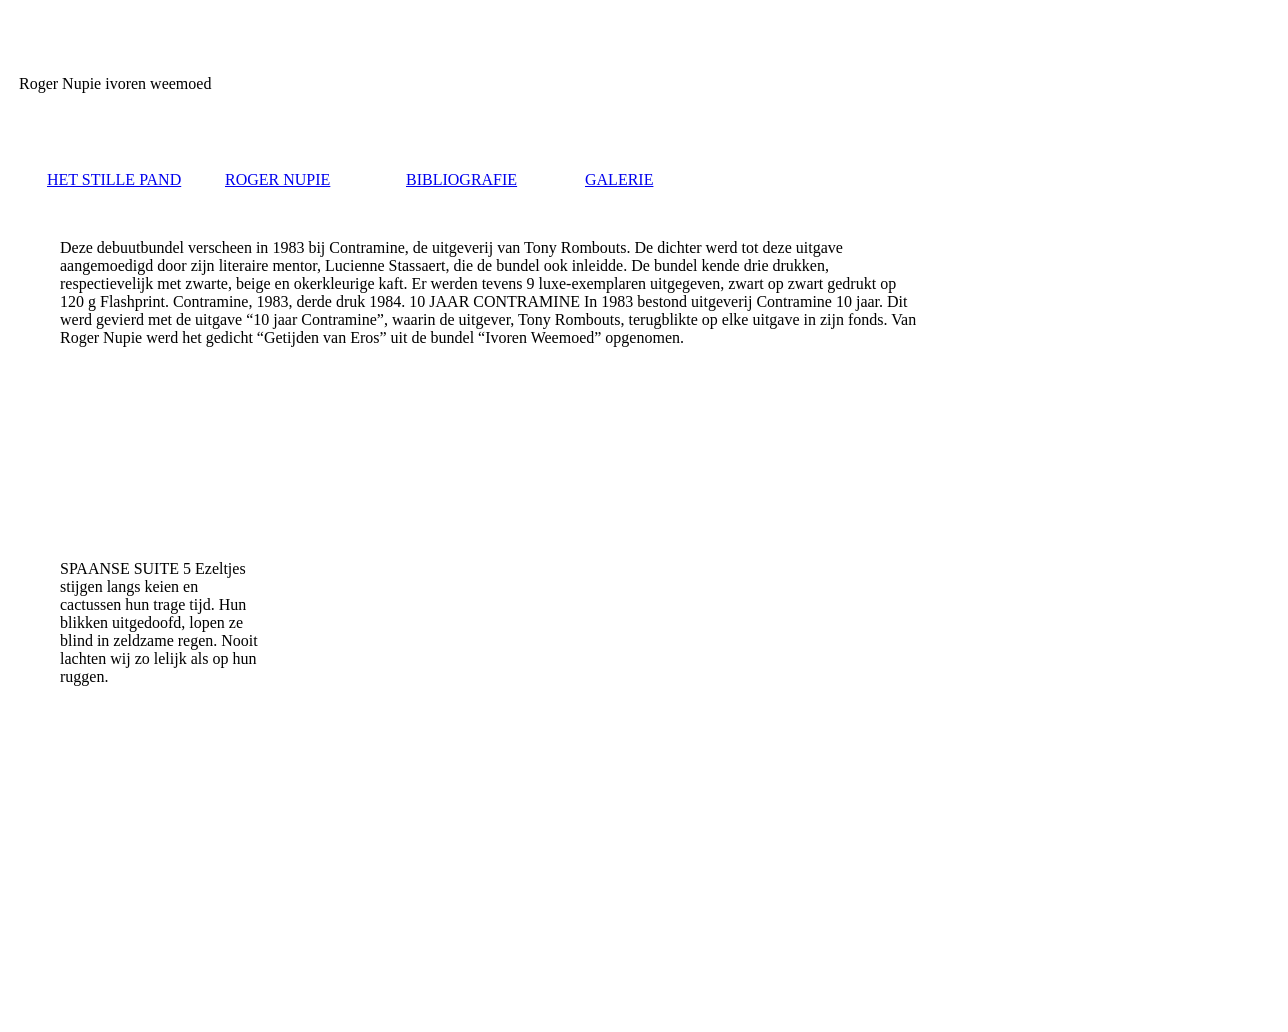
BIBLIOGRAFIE (461, 179)
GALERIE (619, 179)
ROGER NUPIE (277, 179)
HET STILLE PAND (114, 179)
